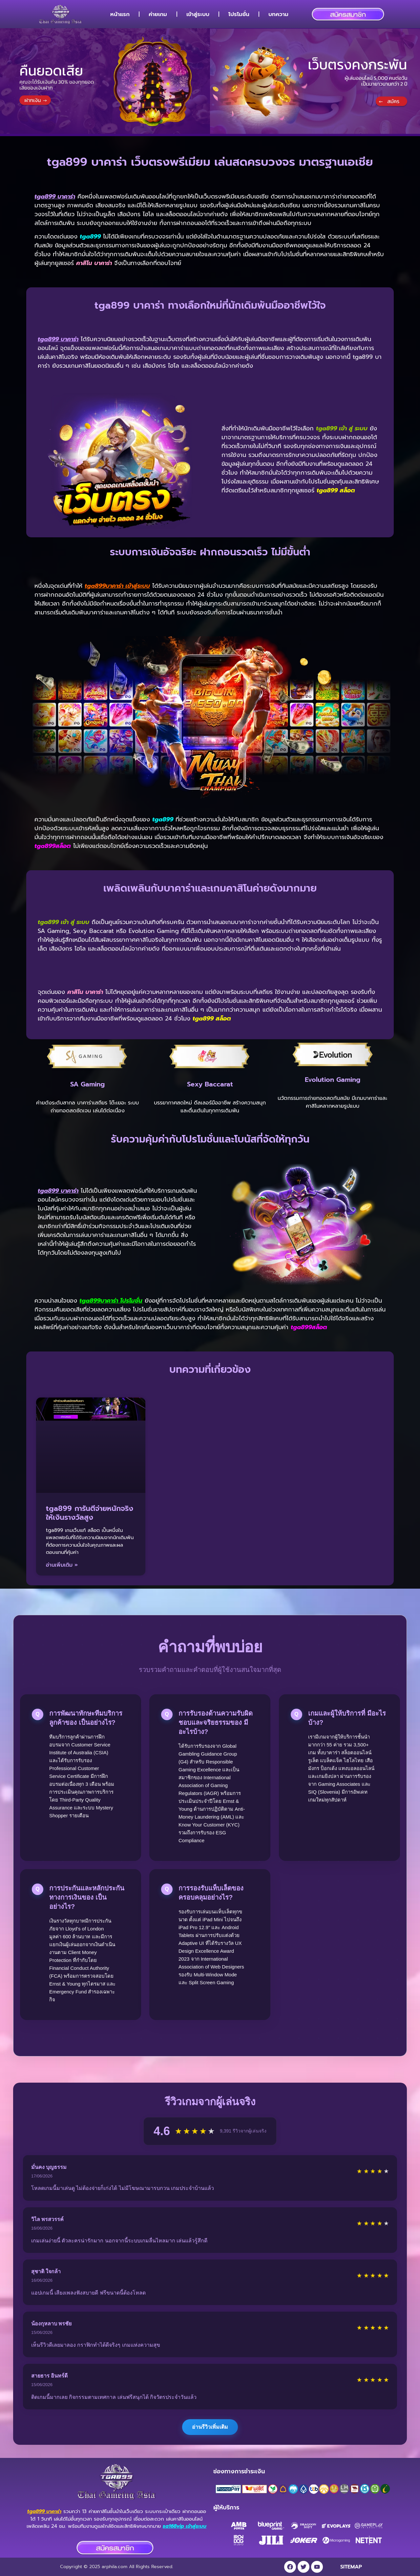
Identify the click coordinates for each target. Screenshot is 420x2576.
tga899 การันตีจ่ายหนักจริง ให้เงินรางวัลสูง (89, 1512)
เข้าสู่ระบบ (197, 14)
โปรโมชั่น (238, 14)
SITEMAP (351, 2567)
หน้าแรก (120, 14)
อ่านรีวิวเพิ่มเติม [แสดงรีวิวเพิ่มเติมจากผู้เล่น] (210, 2427)
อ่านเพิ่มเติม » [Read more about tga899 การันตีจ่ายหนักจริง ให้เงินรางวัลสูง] (62, 1565)
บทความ (278, 14)
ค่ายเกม (158, 14)
